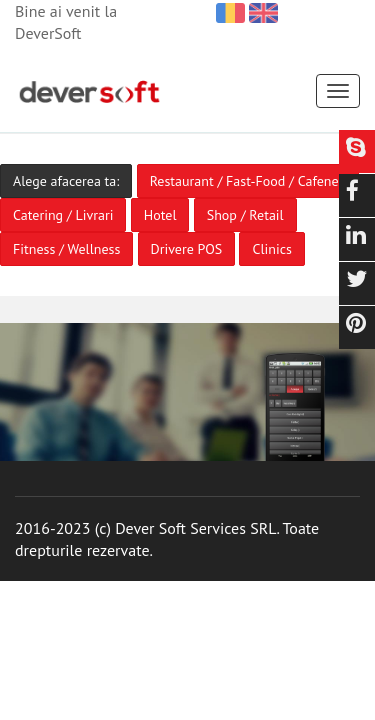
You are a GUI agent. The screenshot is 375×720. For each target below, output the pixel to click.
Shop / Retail (245, 215)
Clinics (271, 249)
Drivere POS (187, 249)
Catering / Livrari (63, 215)
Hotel (160, 215)
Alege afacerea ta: (66, 181)
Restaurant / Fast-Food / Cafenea (248, 181)
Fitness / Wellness (66, 249)
